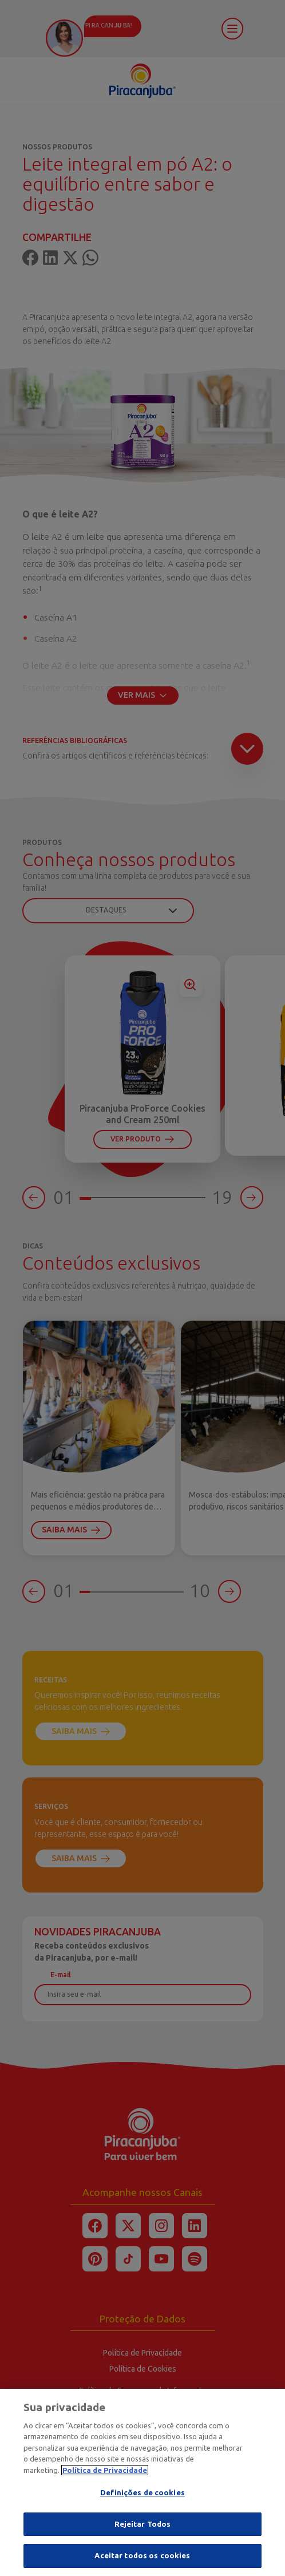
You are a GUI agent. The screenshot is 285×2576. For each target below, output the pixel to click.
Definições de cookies (142, 2498)
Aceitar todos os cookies (142, 2561)
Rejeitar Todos (142, 2529)
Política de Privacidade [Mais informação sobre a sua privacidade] (104, 2475)
